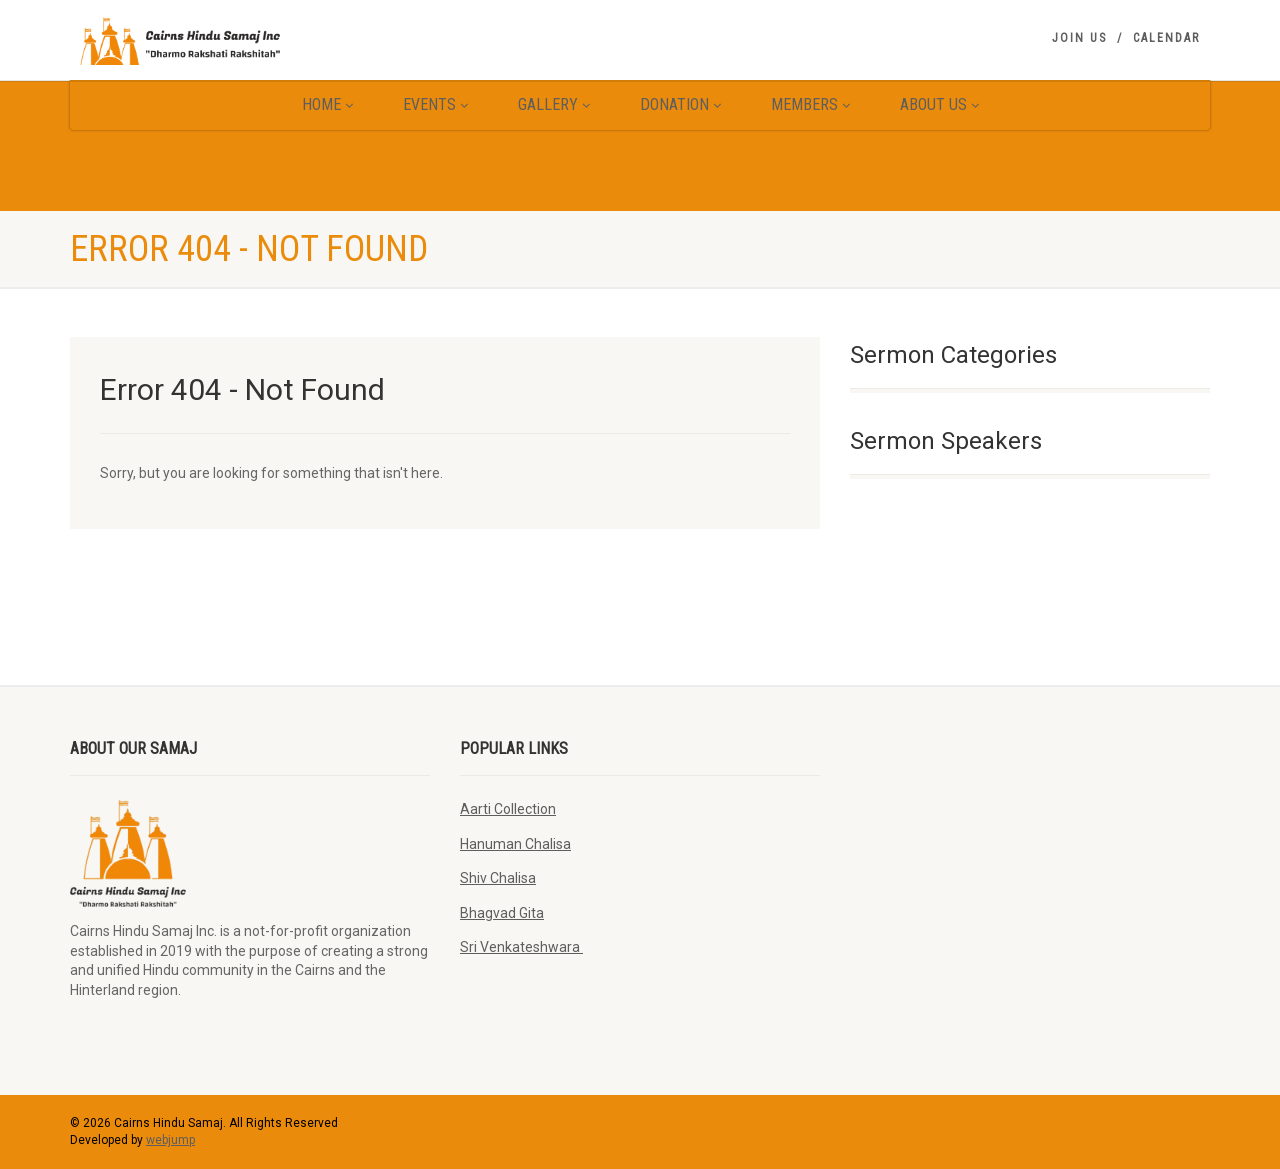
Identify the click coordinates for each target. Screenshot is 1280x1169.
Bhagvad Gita (502, 913)
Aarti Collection (508, 809)
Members (810, 104)
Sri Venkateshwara (521, 947)
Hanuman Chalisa (515, 844)
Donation (680, 104)
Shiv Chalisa (498, 878)
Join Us (1079, 38)
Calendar (1166, 38)
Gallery (554, 104)
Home (327, 104)
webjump (170, 1140)
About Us (939, 104)
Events (435, 104)
